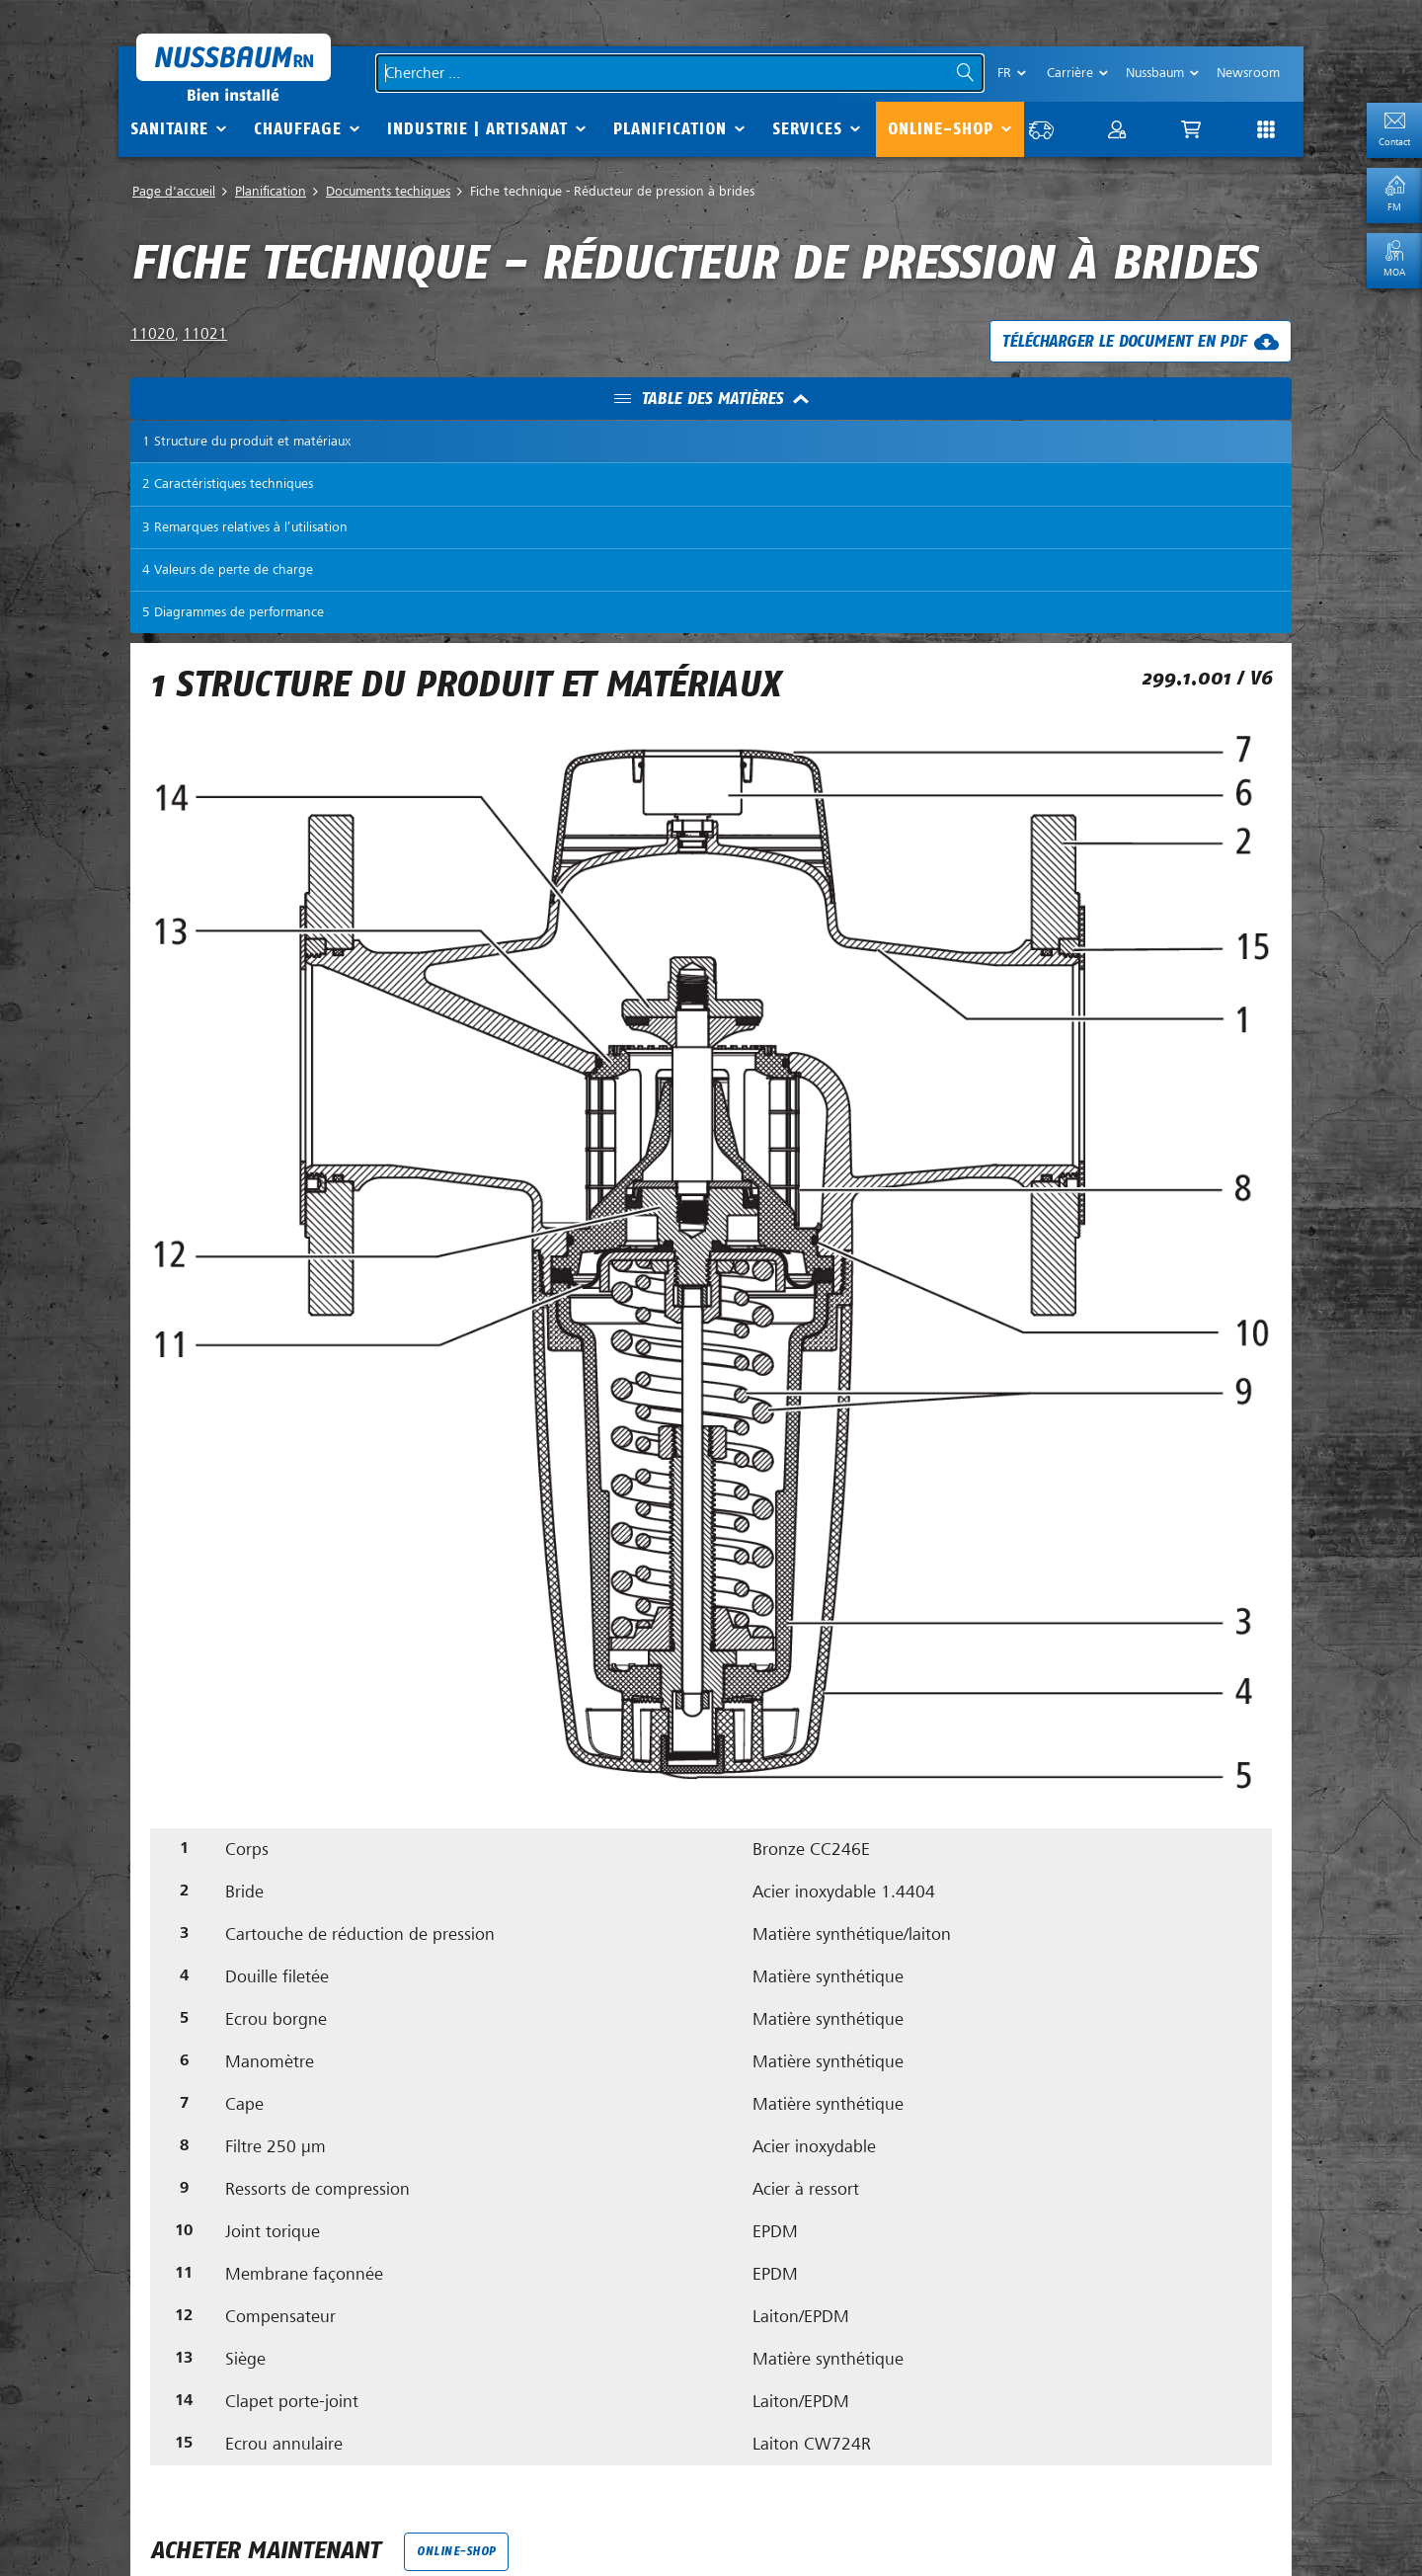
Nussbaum (1155, 72)
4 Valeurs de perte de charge (227, 570)
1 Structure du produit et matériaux (246, 443)
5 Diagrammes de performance (233, 613)
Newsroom (1248, 72)
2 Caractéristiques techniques (227, 485)
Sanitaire (169, 129)
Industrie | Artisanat (477, 129)
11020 (152, 336)
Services (807, 129)
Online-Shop (940, 129)
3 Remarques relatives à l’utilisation (245, 528)
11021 (205, 336)
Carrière (1070, 72)
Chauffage (298, 129)
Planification (670, 129)
